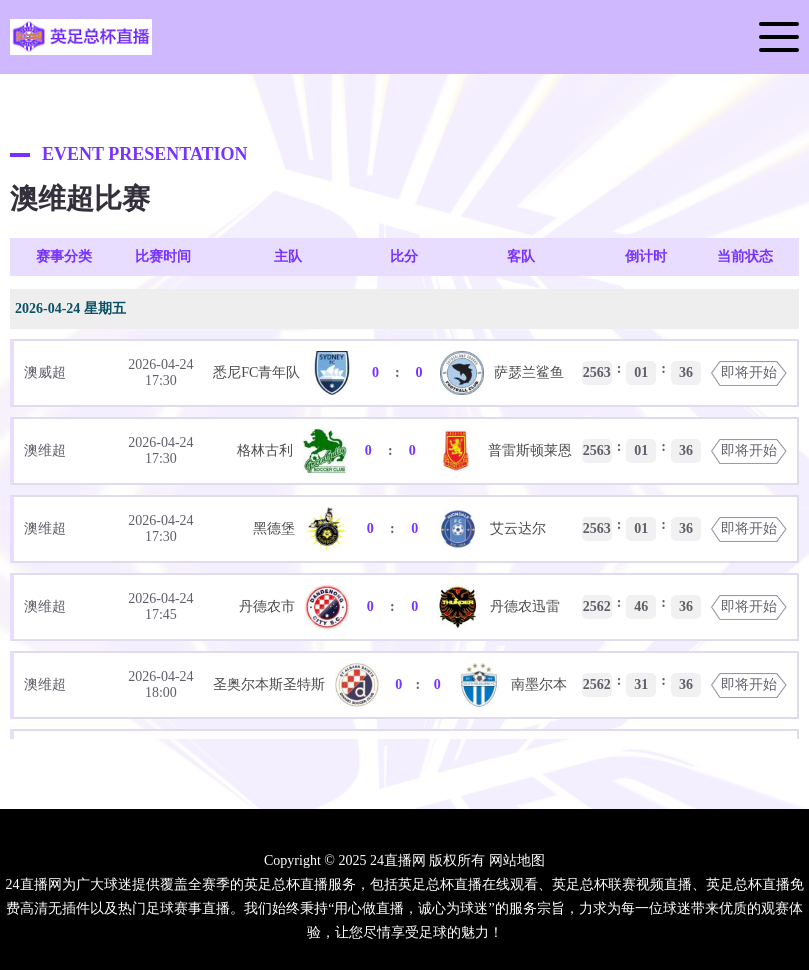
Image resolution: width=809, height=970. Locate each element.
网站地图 (517, 860)
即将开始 (749, 372)
